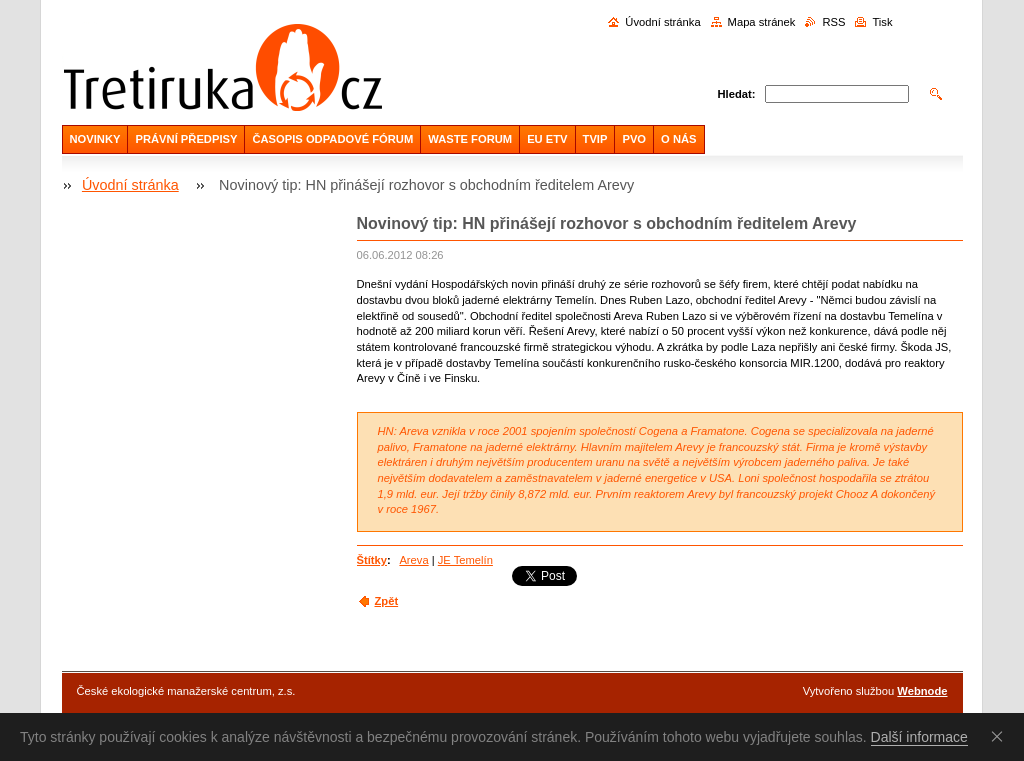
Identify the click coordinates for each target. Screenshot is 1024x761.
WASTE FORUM (470, 139)
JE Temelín (465, 560)
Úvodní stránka (662, 22)
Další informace (919, 737)
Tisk (882, 22)
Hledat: (737, 94)
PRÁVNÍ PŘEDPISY (186, 139)
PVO (634, 139)
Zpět (387, 601)
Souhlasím (1001, 736)
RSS (833, 22)
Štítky (372, 560)
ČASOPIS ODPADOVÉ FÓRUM (332, 139)
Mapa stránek (762, 22)
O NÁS (678, 139)
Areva (413, 560)
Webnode (922, 691)
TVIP (595, 139)
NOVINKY (95, 139)
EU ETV (547, 139)
